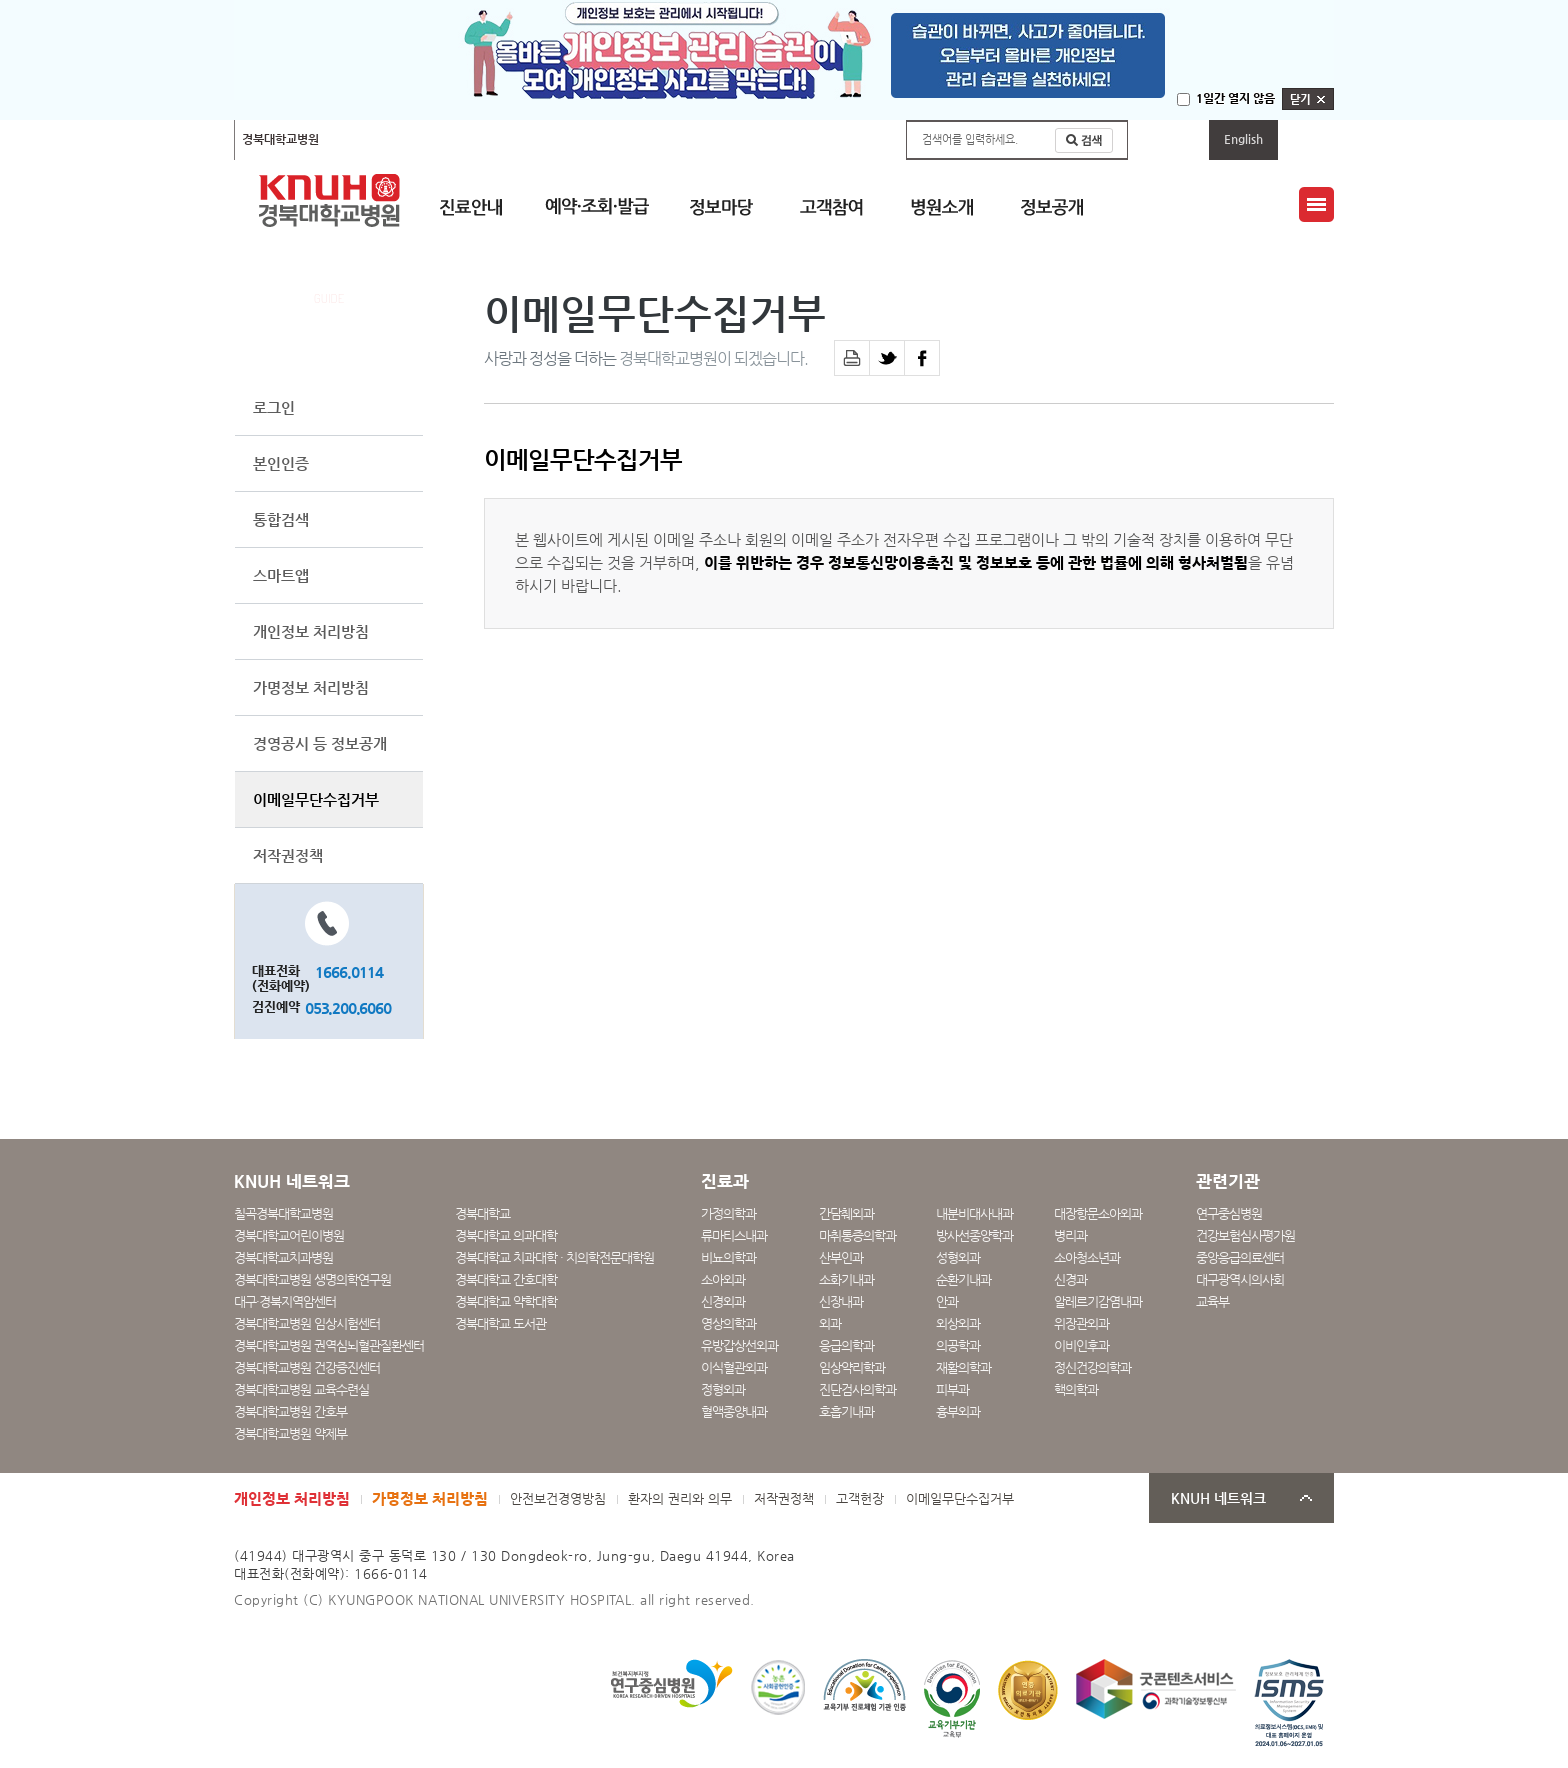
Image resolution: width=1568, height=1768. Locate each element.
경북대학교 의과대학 (506, 1235)
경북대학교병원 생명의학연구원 (312, 1279)
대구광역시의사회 (1240, 1279)
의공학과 (958, 1345)
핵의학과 (1076, 1389)
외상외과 (958, 1323)
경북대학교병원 (280, 139)
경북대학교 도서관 (500, 1323)
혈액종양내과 (734, 1411)
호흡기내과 (846, 1411)
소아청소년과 (1087, 1257)
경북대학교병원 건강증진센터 (307, 1367)
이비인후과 (1081, 1345)
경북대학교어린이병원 (501, 139)
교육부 (1212, 1301)
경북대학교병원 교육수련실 (301, 1389)
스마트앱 (281, 575)
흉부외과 (958, 1411)
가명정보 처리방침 (311, 687)
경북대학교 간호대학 (506, 1279)
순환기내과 (963, 1279)
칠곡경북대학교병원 (382, 139)
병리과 (1070, 1235)
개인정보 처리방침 (311, 631)
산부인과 (841, 1257)
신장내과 (841, 1301)
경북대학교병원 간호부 (290, 1411)
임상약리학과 (852, 1367)
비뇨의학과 (728, 1257)
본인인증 (281, 463)
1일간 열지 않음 (1235, 98)
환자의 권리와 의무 (680, 1498)
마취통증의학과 (857, 1235)
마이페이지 (1168, 139)
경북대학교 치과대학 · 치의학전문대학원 (554, 1257)
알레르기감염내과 (1098, 1301)
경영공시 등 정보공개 (320, 743)
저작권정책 (288, 855)
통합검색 (281, 519)
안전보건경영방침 (558, 1498)
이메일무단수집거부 (316, 799)
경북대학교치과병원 (283, 1257)
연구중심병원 (1229, 1213)
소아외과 (723, 1279)
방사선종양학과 (974, 1235)
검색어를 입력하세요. (970, 139)
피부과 (952, 1389)
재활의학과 (963, 1367)
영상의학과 (728, 1323)
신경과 (1070, 1279)
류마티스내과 (734, 1235)
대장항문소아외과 (1098, 1213)
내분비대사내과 (974, 1213)
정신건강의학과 (1092, 1367)
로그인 (274, 407)
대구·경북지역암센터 (285, 1301)
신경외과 (723, 1301)
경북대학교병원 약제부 (290, 1433)
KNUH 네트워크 (1218, 1498)
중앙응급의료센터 (1240, 1257)
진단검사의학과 (857, 1389)
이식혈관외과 (734, 1367)
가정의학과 (728, 1213)
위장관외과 (1081, 1323)
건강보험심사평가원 (1245, 1235)
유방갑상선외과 (739, 1345)
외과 (830, 1323)
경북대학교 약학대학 (506, 1301)
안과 (947, 1301)
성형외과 (958, 1257)
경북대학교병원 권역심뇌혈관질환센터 (329, 1345)
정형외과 (723, 1389)
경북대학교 (482, 1213)
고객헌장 (860, 1498)
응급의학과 (846, 1345)
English (1243, 139)
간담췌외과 (846, 1213)
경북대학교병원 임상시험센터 (307, 1323)
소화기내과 (846, 1279)
